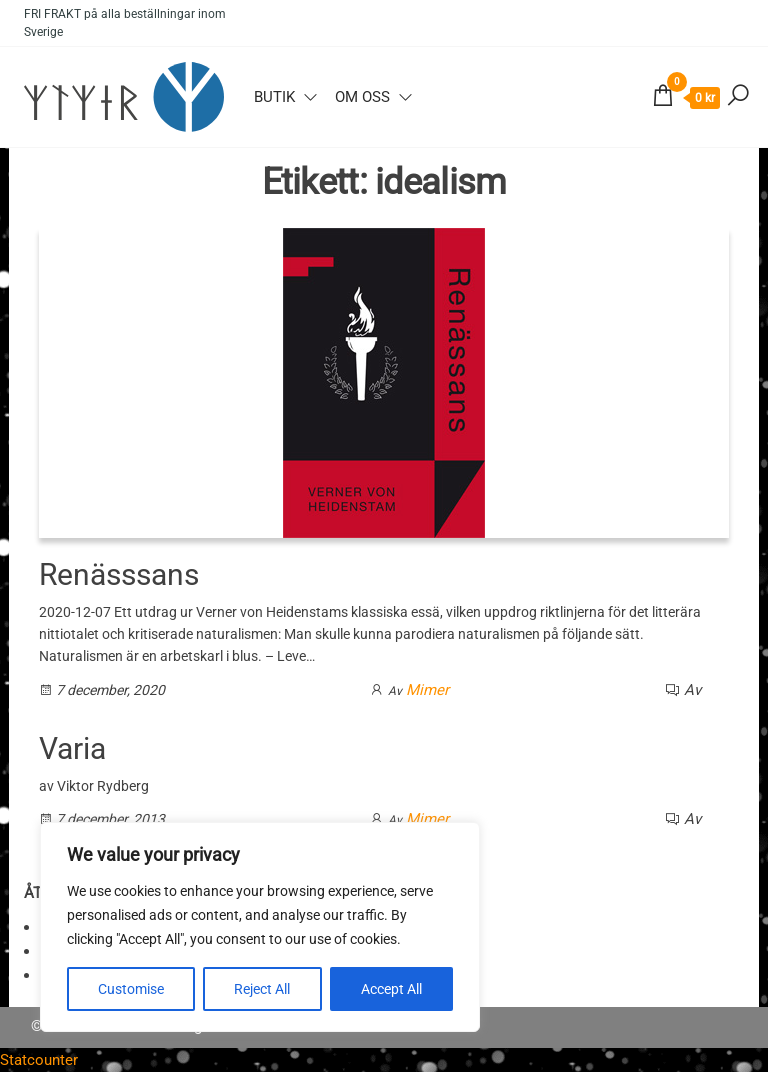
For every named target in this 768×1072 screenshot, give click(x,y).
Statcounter (39, 1060)
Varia (72, 748)
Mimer (427, 690)
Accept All (391, 989)
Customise (131, 989)
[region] (260, 927)
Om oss (362, 97)
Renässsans (119, 574)
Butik (274, 97)
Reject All (262, 989)
